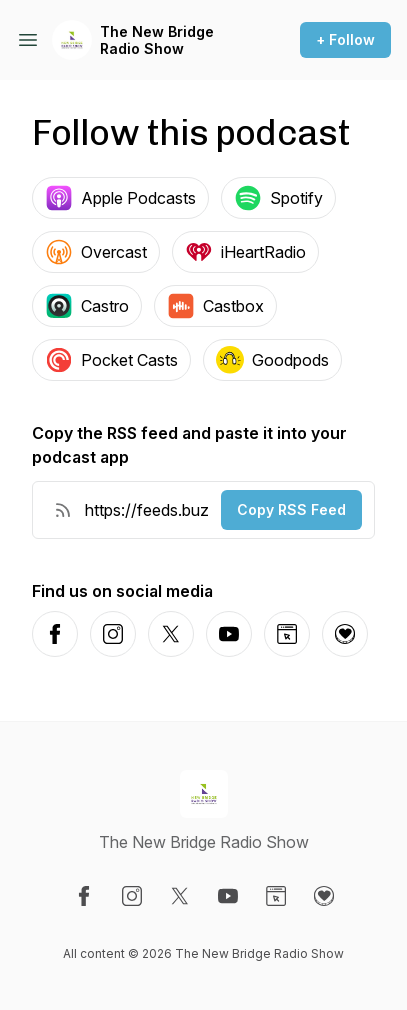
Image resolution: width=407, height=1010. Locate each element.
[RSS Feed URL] (63, 510)
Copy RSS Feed (291, 509)
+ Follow (345, 39)
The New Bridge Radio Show (157, 40)
